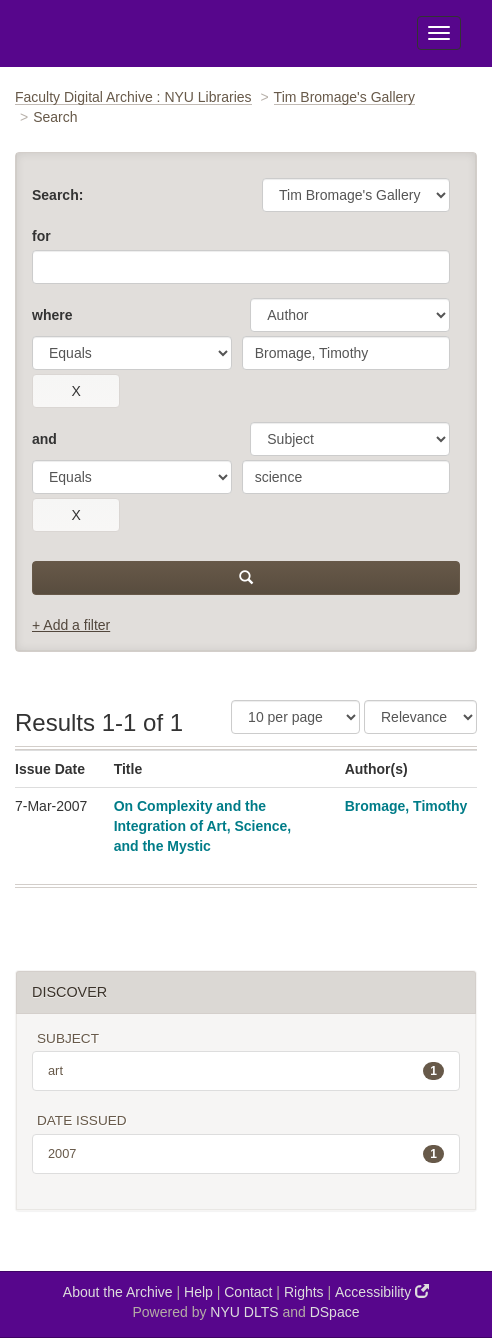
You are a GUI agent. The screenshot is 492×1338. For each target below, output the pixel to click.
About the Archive (118, 1292)
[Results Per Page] (295, 717)
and (44, 439)
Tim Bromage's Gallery (344, 97)
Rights (304, 1292)
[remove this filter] (76, 391)
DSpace (335, 1312)
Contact (248, 1292)
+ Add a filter (71, 625)
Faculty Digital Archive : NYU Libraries (133, 97)
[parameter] (350, 315)
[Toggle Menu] (439, 33)
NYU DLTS (244, 1312)
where (52, 315)
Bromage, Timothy (406, 806)
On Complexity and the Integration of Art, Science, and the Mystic (203, 826)
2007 (246, 1154)
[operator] (132, 353)
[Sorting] (420, 717)
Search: (57, 195)
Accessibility (382, 1291)
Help (198, 1292)
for (41, 236)
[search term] (346, 353)
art (246, 1071)
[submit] (246, 578)
